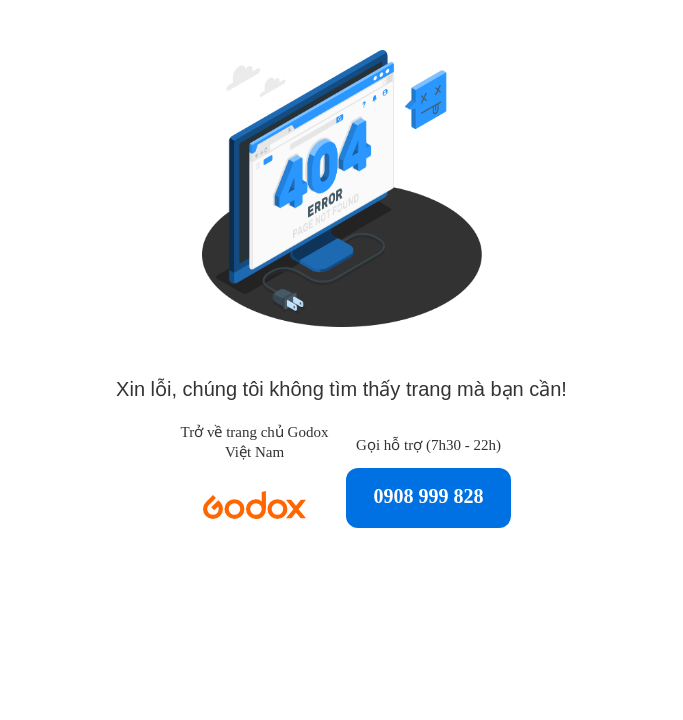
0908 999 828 (429, 496)
